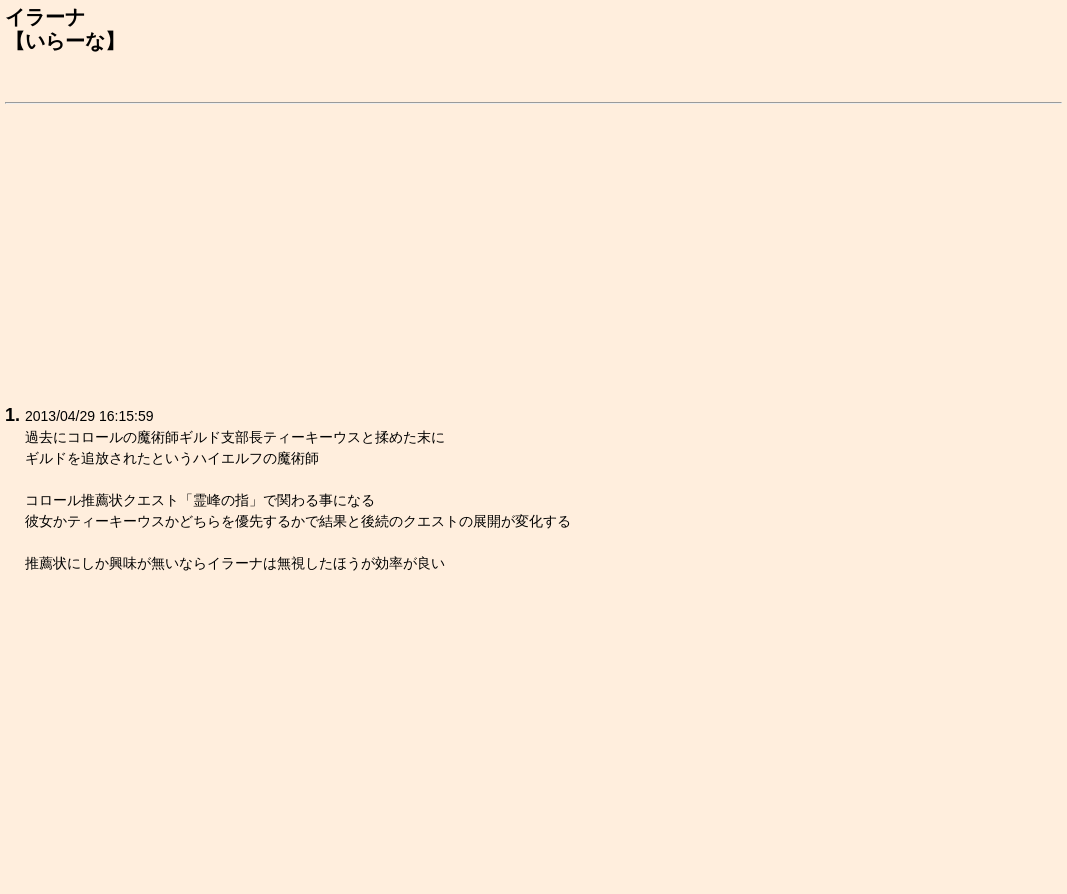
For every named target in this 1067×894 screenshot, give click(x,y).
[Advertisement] (533, 251)
